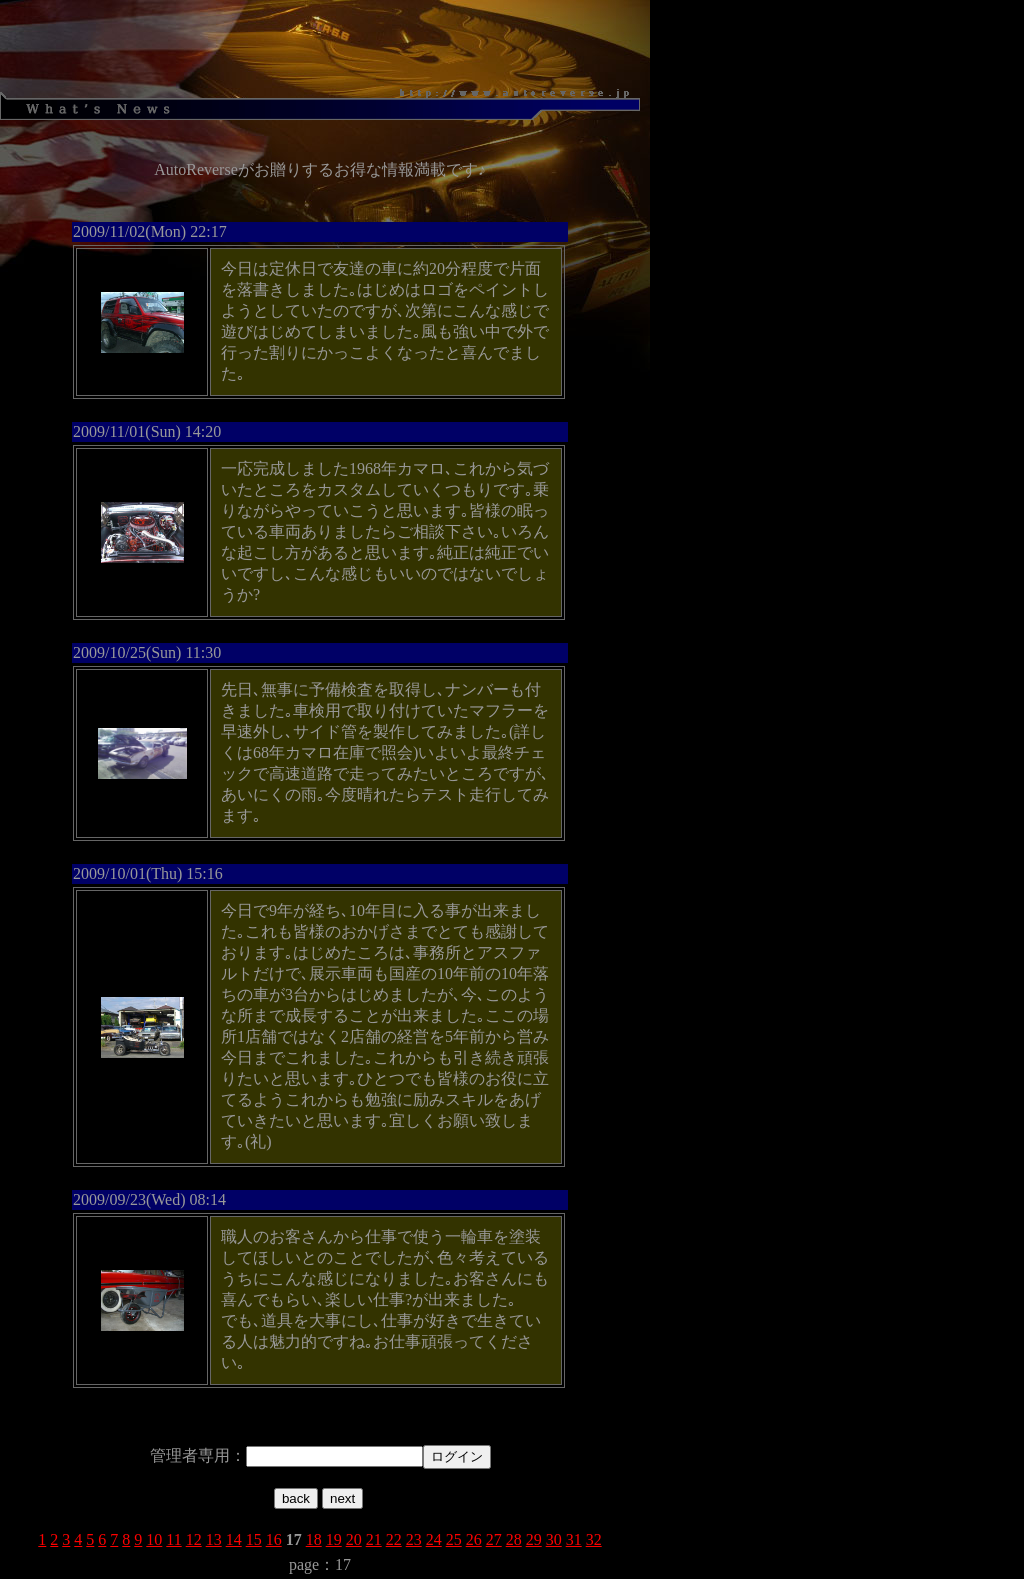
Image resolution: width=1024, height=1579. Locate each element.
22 (394, 1539)
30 (554, 1539)
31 (574, 1539)
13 (214, 1539)
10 (154, 1539)
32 (594, 1539)
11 (173, 1539)
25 (454, 1539)
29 (534, 1539)
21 (374, 1539)
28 (514, 1539)
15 (254, 1539)
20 (354, 1539)
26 (474, 1539)
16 (274, 1539)
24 (434, 1539)
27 (494, 1539)
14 (234, 1539)
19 (334, 1539)
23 (414, 1539)
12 (194, 1539)
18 (314, 1539)
